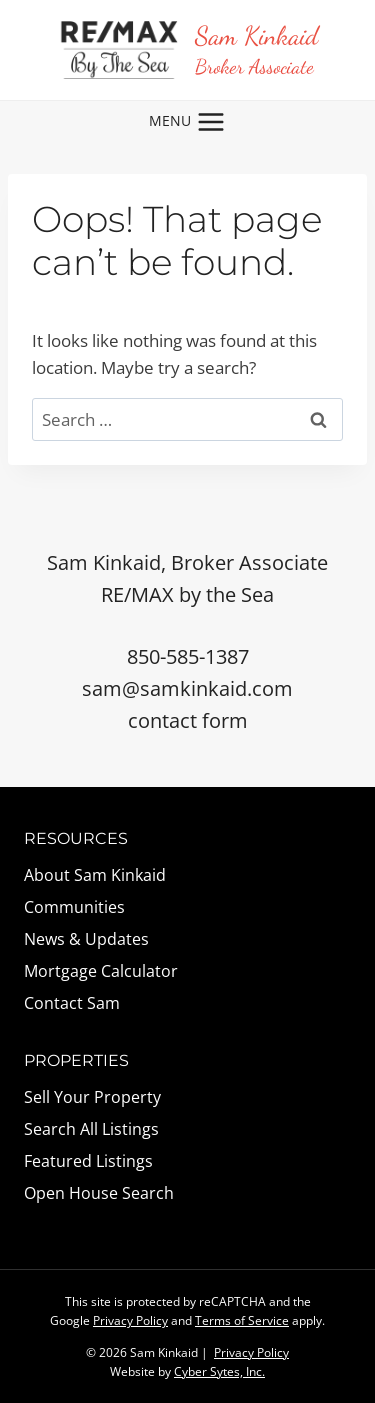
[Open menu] (188, 121)
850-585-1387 (188, 656)
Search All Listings (91, 1129)
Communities (74, 907)
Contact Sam (72, 1003)
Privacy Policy (130, 1320)
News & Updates (86, 939)
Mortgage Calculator (101, 971)
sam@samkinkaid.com (187, 688)
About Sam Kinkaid (95, 875)
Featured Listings (88, 1161)
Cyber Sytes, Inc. (219, 1371)
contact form (188, 720)
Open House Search (99, 1193)
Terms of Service (242, 1320)
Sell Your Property (92, 1097)
